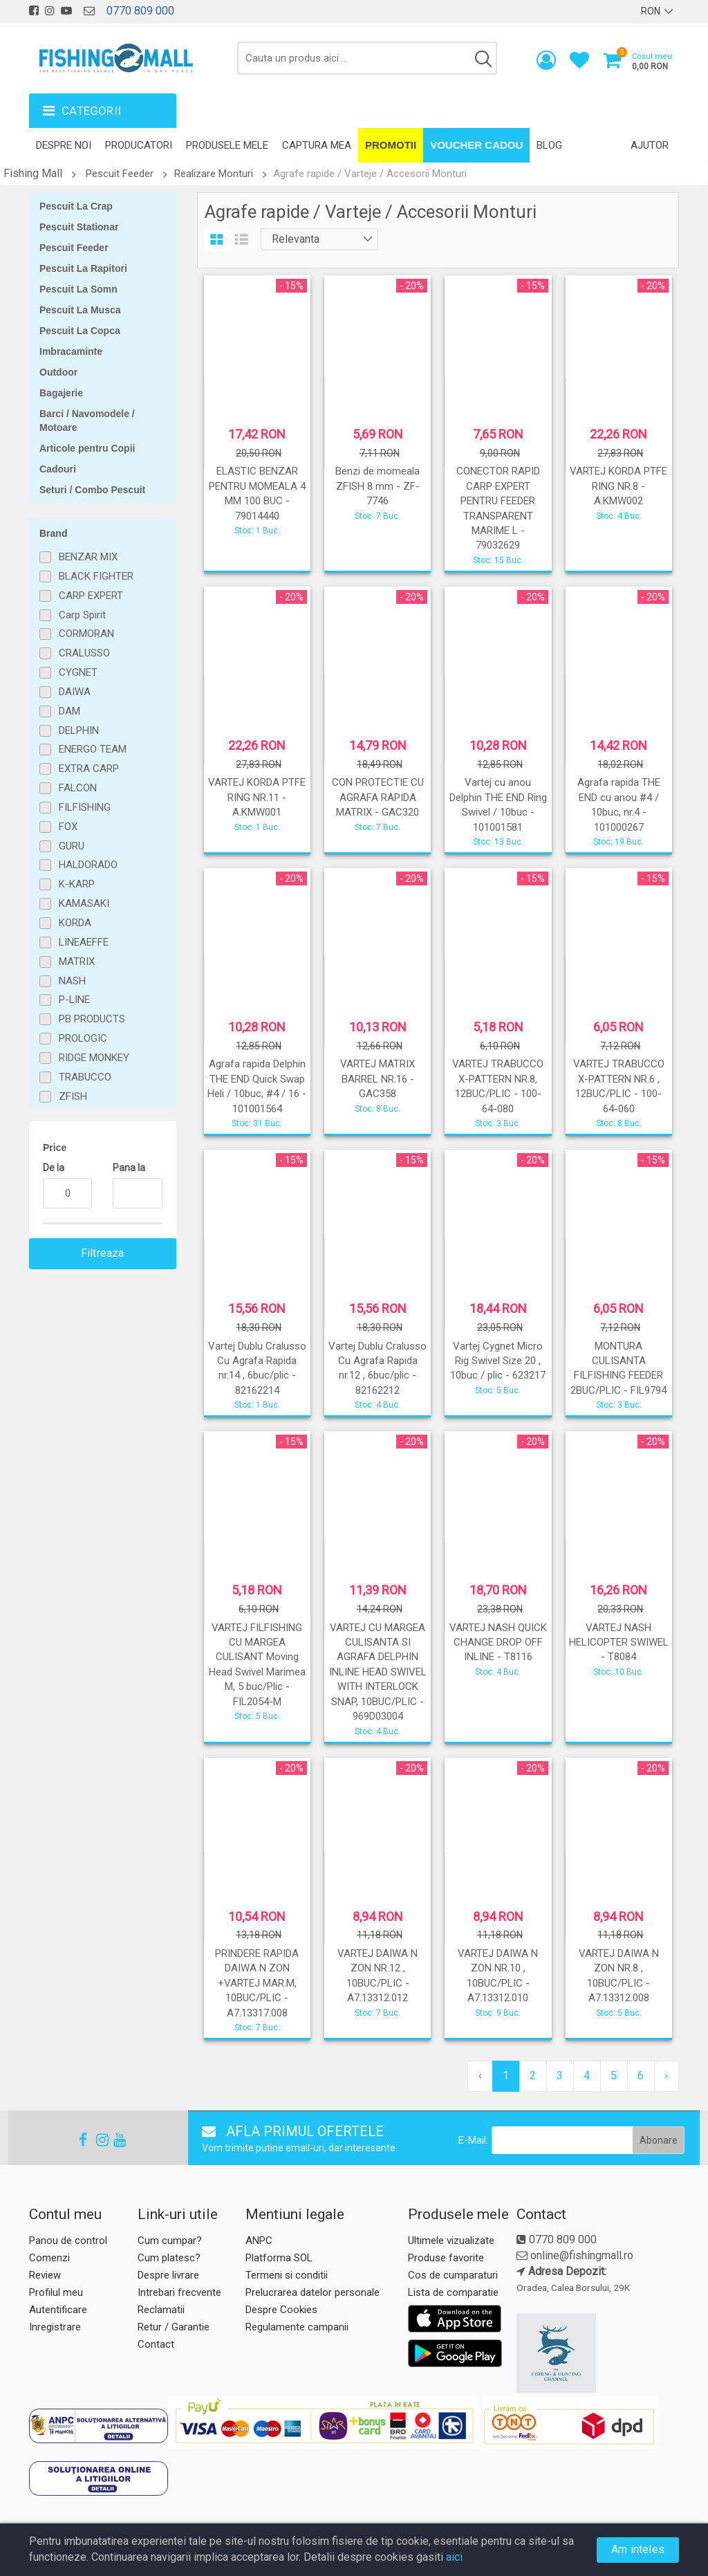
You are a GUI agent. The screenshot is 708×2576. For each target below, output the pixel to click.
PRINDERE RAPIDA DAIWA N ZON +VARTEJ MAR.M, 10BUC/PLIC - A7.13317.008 (257, 1983)
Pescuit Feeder (119, 173)
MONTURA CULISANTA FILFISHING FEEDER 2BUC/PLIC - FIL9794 (618, 1368)
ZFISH (73, 1096)
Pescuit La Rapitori (83, 268)
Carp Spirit (82, 615)
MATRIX (77, 961)
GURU (71, 846)
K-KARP (77, 884)
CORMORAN (86, 633)
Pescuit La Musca (80, 309)
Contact (156, 2344)
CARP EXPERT (91, 595)
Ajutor (650, 145)
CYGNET (78, 672)
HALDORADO (88, 864)
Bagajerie (61, 392)
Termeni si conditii (286, 2275)
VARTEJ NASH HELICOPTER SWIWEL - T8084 (619, 1642)
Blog (549, 145)
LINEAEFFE (84, 942)
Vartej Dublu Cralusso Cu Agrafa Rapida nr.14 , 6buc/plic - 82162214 (257, 1368)
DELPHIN (79, 730)
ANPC (258, 2240)
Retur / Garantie (173, 2327)
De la (53, 1167)
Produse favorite (446, 2258)
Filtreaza (102, 1253)
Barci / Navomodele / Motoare (87, 420)
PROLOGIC (83, 1038)
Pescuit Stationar (78, 226)
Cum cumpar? (170, 2240)
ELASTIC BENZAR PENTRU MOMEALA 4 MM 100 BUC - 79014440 (257, 493)
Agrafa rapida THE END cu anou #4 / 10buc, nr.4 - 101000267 (618, 804)
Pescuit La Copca (79, 330)
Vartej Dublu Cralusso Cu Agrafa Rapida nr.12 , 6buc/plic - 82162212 (377, 1368)
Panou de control (68, 2240)
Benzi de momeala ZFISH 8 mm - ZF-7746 (377, 486)
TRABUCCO (85, 1077)
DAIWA (75, 692)
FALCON (78, 788)
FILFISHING (85, 807)
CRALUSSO (84, 653)
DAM (69, 711)
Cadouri (57, 469)
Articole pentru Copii (87, 448)
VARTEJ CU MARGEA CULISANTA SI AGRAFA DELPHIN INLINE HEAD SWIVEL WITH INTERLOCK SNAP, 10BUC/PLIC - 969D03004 (378, 1672)
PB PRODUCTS (92, 1019)
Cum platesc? (169, 2258)
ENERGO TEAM (93, 749)
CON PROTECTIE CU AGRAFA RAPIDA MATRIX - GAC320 (378, 797)
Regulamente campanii (296, 2327)
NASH (72, 981)
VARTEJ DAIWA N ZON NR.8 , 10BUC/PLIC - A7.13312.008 (619, 1975)
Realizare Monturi (213, 173)
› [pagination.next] (666, 2075)
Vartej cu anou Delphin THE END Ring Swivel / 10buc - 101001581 (498, 804)
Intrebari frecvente (179, 2292)
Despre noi (63, 145)
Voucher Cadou (476, 145)
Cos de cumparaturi (453, 2275)
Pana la (129, 1167)
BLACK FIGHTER (96, 576)
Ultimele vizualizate (451, 2240)
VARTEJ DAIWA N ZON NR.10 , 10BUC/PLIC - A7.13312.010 (498, 1975)
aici (454, 2557)
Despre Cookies (281, 2309)
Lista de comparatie (453, 2292)
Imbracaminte (70, 351)
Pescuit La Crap (76, 206)
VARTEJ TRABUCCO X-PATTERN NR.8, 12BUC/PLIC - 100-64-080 (497, 1086)
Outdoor (58, 372)
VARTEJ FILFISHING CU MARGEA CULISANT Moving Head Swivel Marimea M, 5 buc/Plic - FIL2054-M (257, 1664)
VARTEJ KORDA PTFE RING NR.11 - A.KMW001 (257, 797)
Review (45, 2275)
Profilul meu (56, 2292)
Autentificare (58, 2309)
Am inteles (637, 2549)
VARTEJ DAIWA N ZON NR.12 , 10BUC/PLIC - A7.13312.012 (377, 1975)
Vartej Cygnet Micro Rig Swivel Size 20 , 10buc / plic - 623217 (498, 1361)
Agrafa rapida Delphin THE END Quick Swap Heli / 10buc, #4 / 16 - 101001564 (256, 1086)
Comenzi (49, 2258)
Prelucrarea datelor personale (312, 2292)
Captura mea (316, 145)
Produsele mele (227, 145)
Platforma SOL (279, 2258)
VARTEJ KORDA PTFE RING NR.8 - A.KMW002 (618, 486)
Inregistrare (55, 2327)
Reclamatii (161, 2309)
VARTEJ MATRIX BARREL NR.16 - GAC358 (377, 1079)
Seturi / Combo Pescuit (92, 489)
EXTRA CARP (89, 768)
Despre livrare (168, 2275)
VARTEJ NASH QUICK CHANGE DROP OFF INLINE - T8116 (498, 1642)
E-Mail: (473, 2140)
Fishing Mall (32, 173)
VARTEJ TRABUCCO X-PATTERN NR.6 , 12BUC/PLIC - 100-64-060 (618, 1086)
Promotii (390, 145)
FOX (68, 826)
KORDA (75, 923)
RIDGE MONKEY (94, 1057)
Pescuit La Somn (78, 289)
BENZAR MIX (88, 557)
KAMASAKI (84, 903)
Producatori (138, 145)
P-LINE (74, 999)
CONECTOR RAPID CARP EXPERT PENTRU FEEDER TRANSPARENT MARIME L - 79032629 (498, 508)
